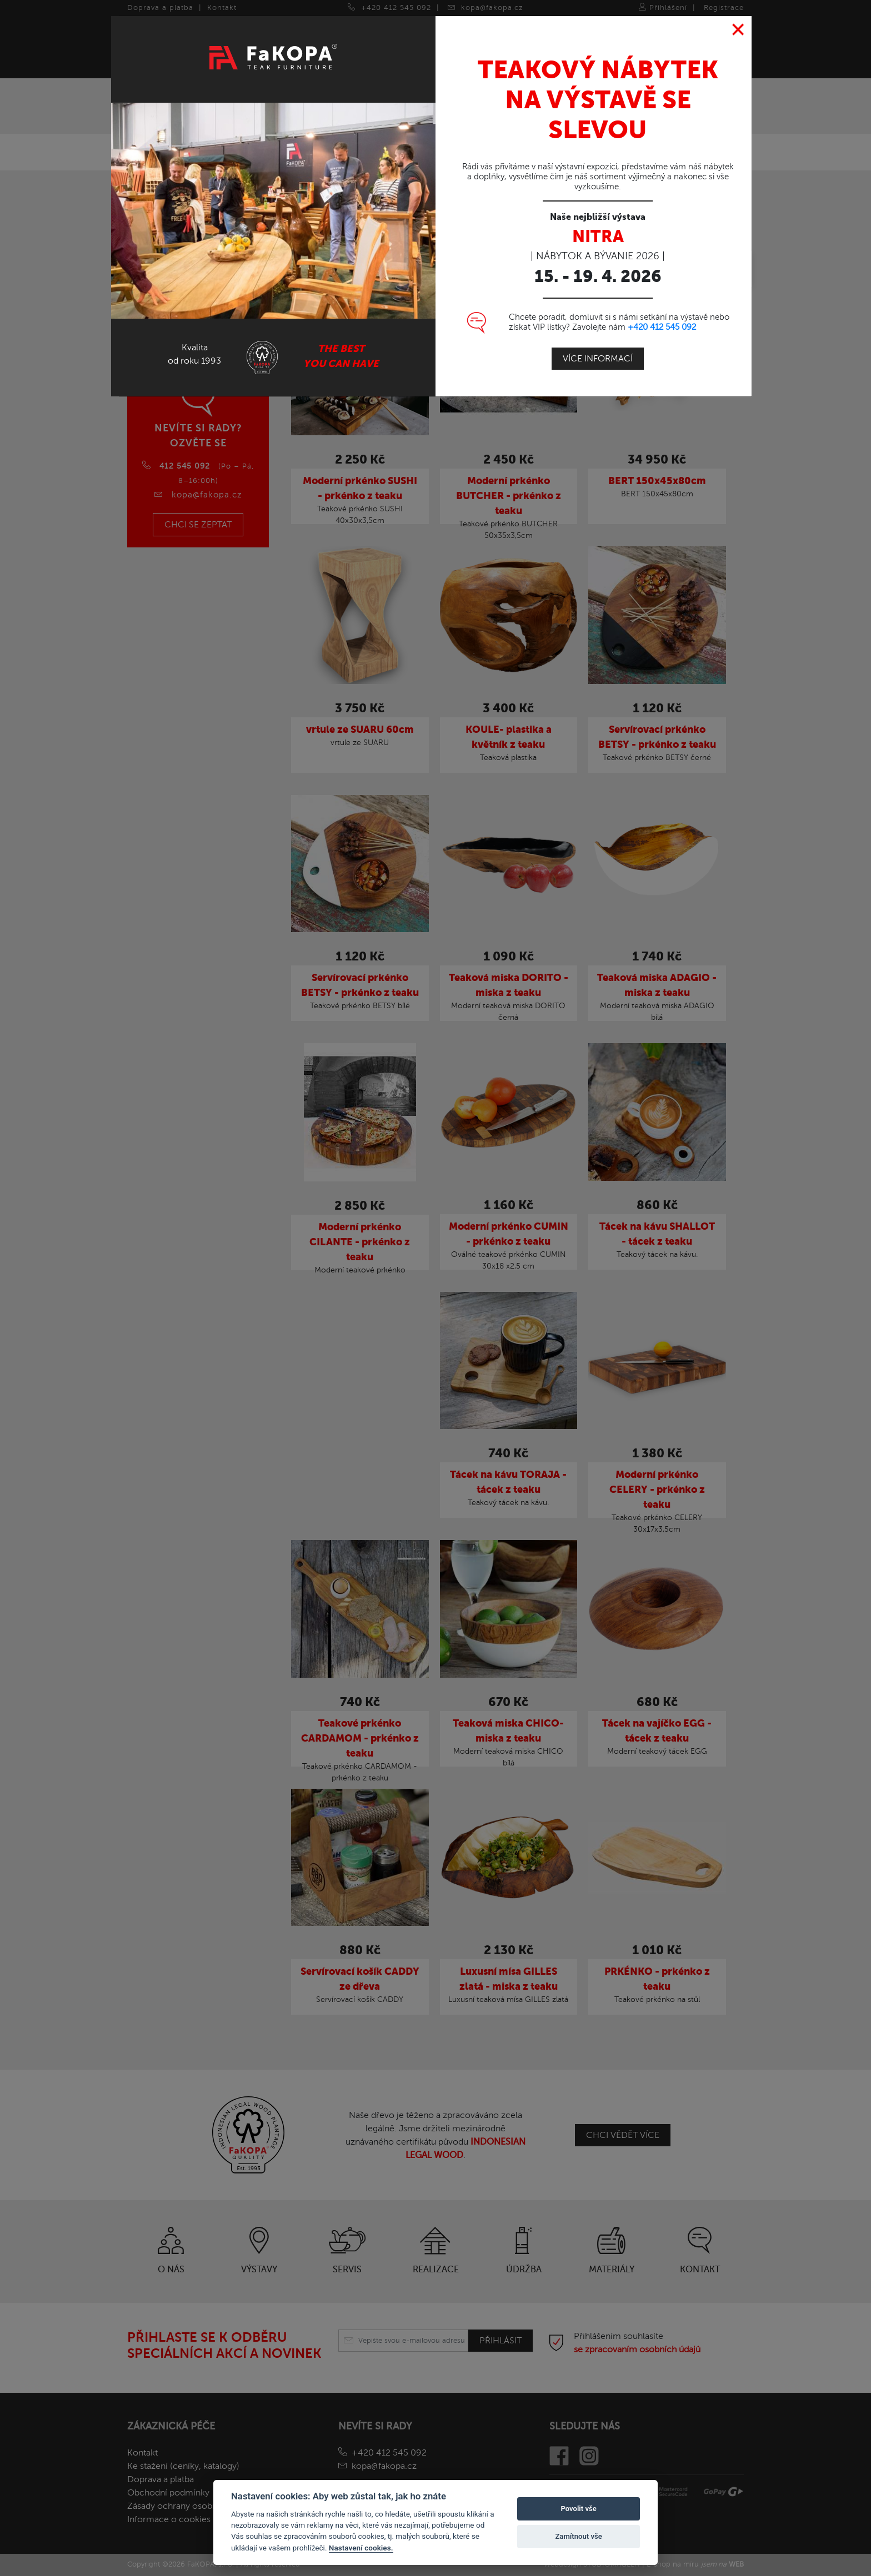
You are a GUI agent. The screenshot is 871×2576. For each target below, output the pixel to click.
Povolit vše (578, 2508)
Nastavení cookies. (361, 2547)
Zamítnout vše (578, 2536)
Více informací (598, 334)
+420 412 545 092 (662, 302)
